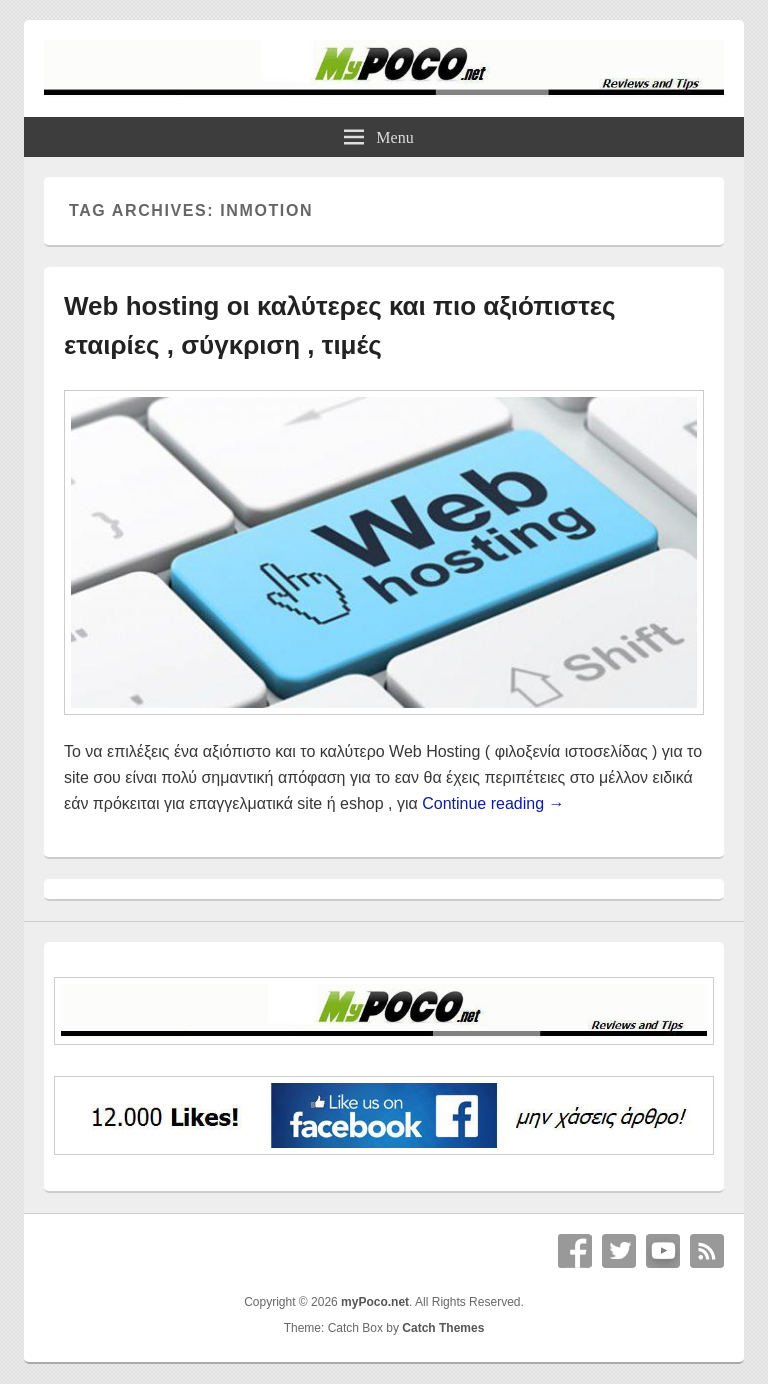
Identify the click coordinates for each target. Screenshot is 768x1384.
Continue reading (493, 803)
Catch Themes (443, 1328)
